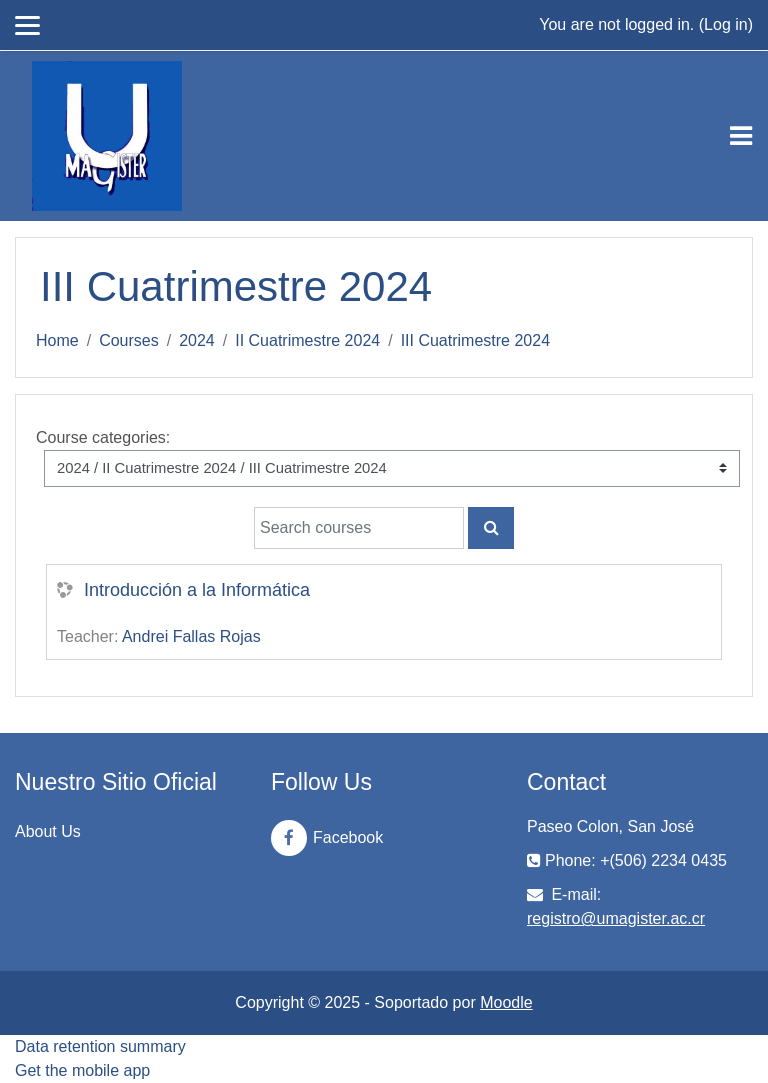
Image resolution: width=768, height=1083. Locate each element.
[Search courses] (359, 528)
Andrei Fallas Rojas (191, 636)
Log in (726, 24)
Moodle (506, 1002)
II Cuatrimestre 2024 (307, 340)
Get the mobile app (82, 1070)
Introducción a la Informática (197, 590)
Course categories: (103, 437)
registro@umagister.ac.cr (616, 918)
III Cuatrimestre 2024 (475, 340)
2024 (197, 340)
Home (57, 340)
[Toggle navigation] (741, 136)
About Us (48, 831)
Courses (129, 340)
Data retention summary (100, 1046)
